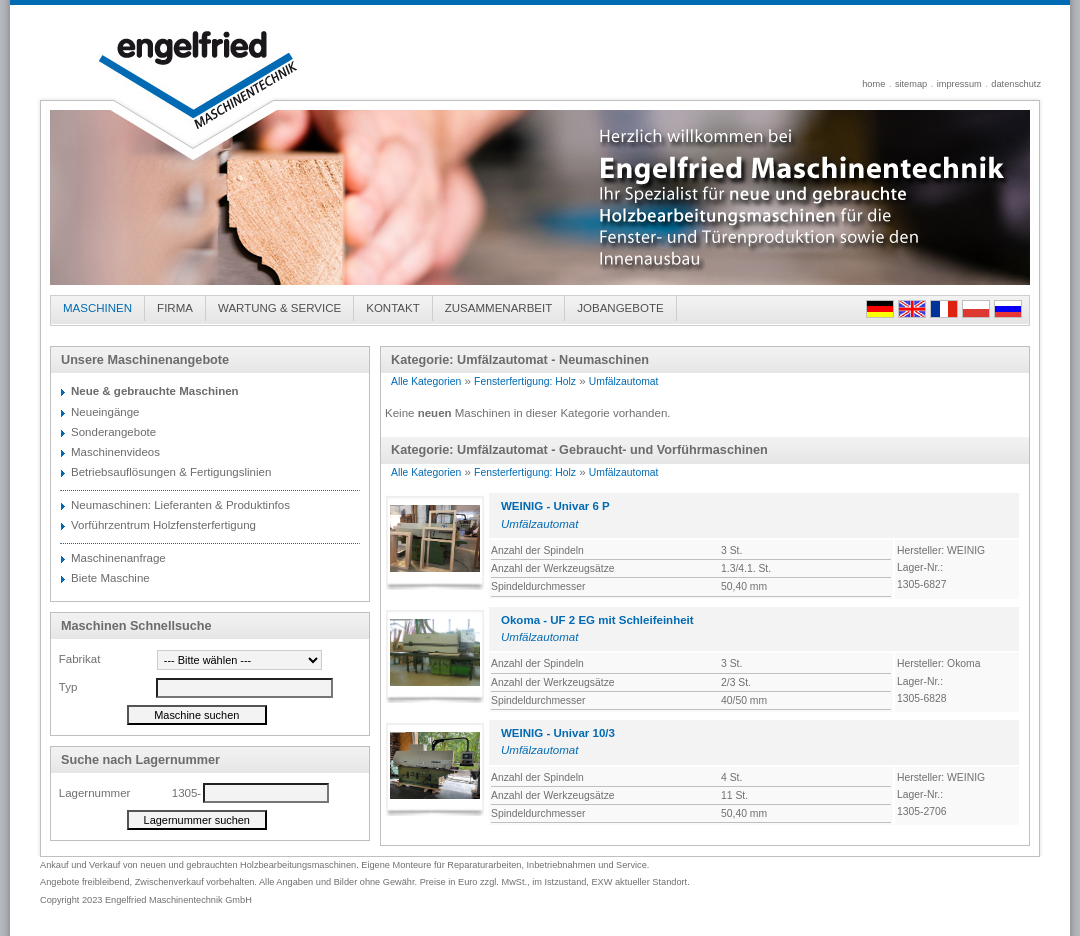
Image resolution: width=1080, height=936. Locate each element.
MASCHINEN (97, 308)
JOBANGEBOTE (620, 308)
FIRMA (175, 308)
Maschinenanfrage (118, 558)
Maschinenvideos (115, 452)
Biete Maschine (110, 578)
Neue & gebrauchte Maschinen (155, 391)
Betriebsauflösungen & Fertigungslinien (171, 472)
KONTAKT (393, 308)
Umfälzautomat (624, 381)
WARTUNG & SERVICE (279, 308)
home (873, 84)
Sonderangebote (113, 432)
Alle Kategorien (426, 381)
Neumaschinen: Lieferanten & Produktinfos (180, 505)
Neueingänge (105, 412)
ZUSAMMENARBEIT (499, 308)
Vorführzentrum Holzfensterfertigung (163, 525)
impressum (959, 84)
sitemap (911, 84)
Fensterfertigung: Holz (525, 381)
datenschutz (1016, 84)
